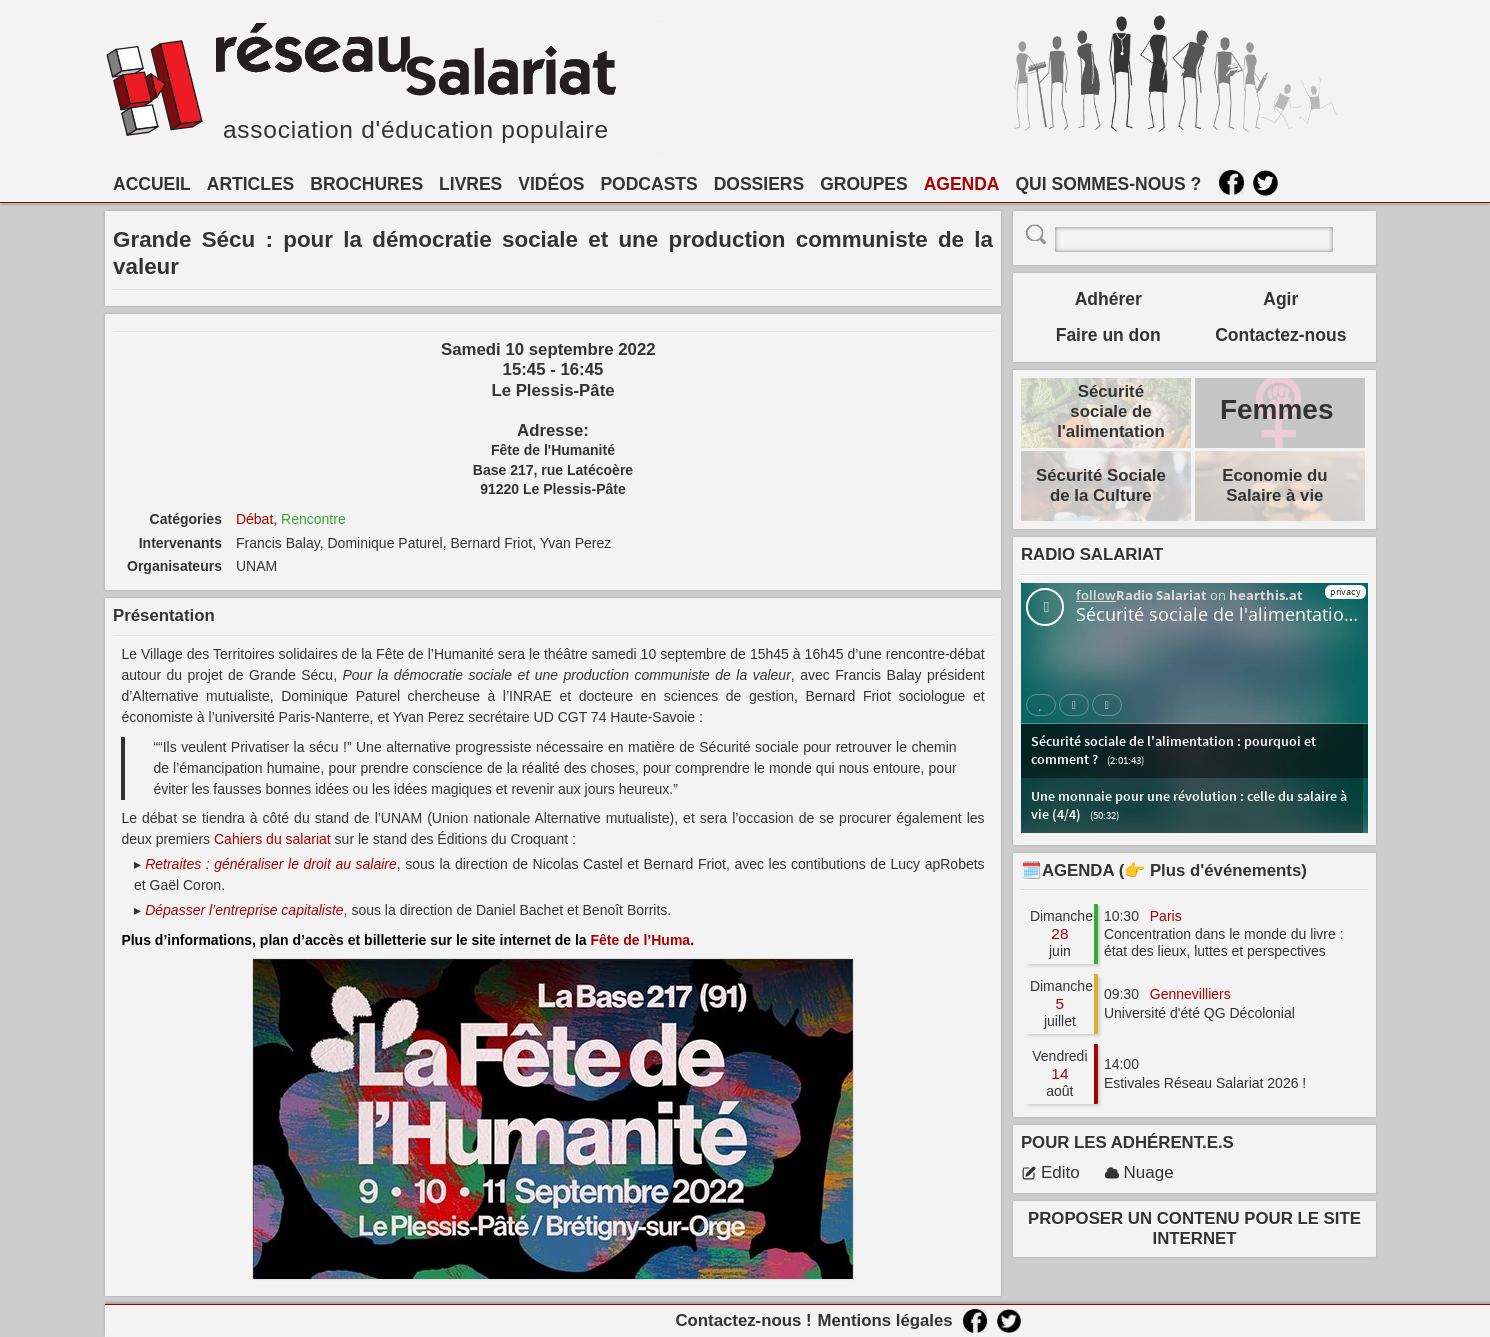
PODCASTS (648, 184)
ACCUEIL (152, 184)
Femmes (1277, 409)
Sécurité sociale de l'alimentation (1111, 411)
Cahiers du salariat (272, 839)
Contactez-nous (1280, 335)
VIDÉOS (551, 184)
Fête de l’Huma (641, 940)
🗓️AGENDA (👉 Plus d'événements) (1164, 870)
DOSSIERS (759, 184)
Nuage (1139, 1172)
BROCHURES (366, 184)
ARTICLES (251, 184)
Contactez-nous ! (743, 1320)
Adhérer (1108, 299)
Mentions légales (884, 1320)
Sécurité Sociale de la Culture (1101, 485)
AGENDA (962, 184)
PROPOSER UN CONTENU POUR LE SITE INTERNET (1194, 1228)
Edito (1050, 1172)
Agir (1280, 299)
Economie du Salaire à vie (1274, 485)
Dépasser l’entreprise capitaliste (244, 910)
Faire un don (1108, 335)
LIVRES (470, 184)
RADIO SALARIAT (1092, 554)
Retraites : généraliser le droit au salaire (271, 864)
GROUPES (864, 184)
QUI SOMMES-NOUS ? (1109, 184)
